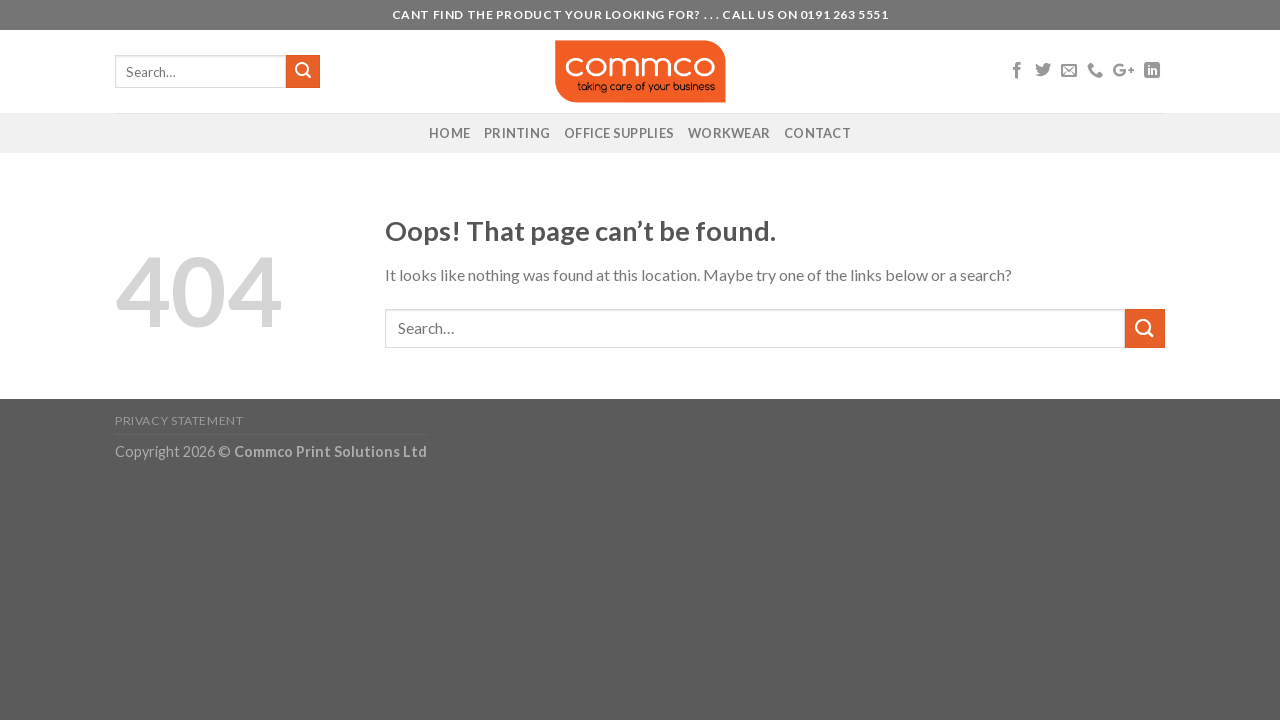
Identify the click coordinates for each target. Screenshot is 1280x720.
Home (449, 133)
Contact (817, 133)
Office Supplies (619, 133)
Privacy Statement (179, 420)
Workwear (729, 133)
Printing (517, 133)
